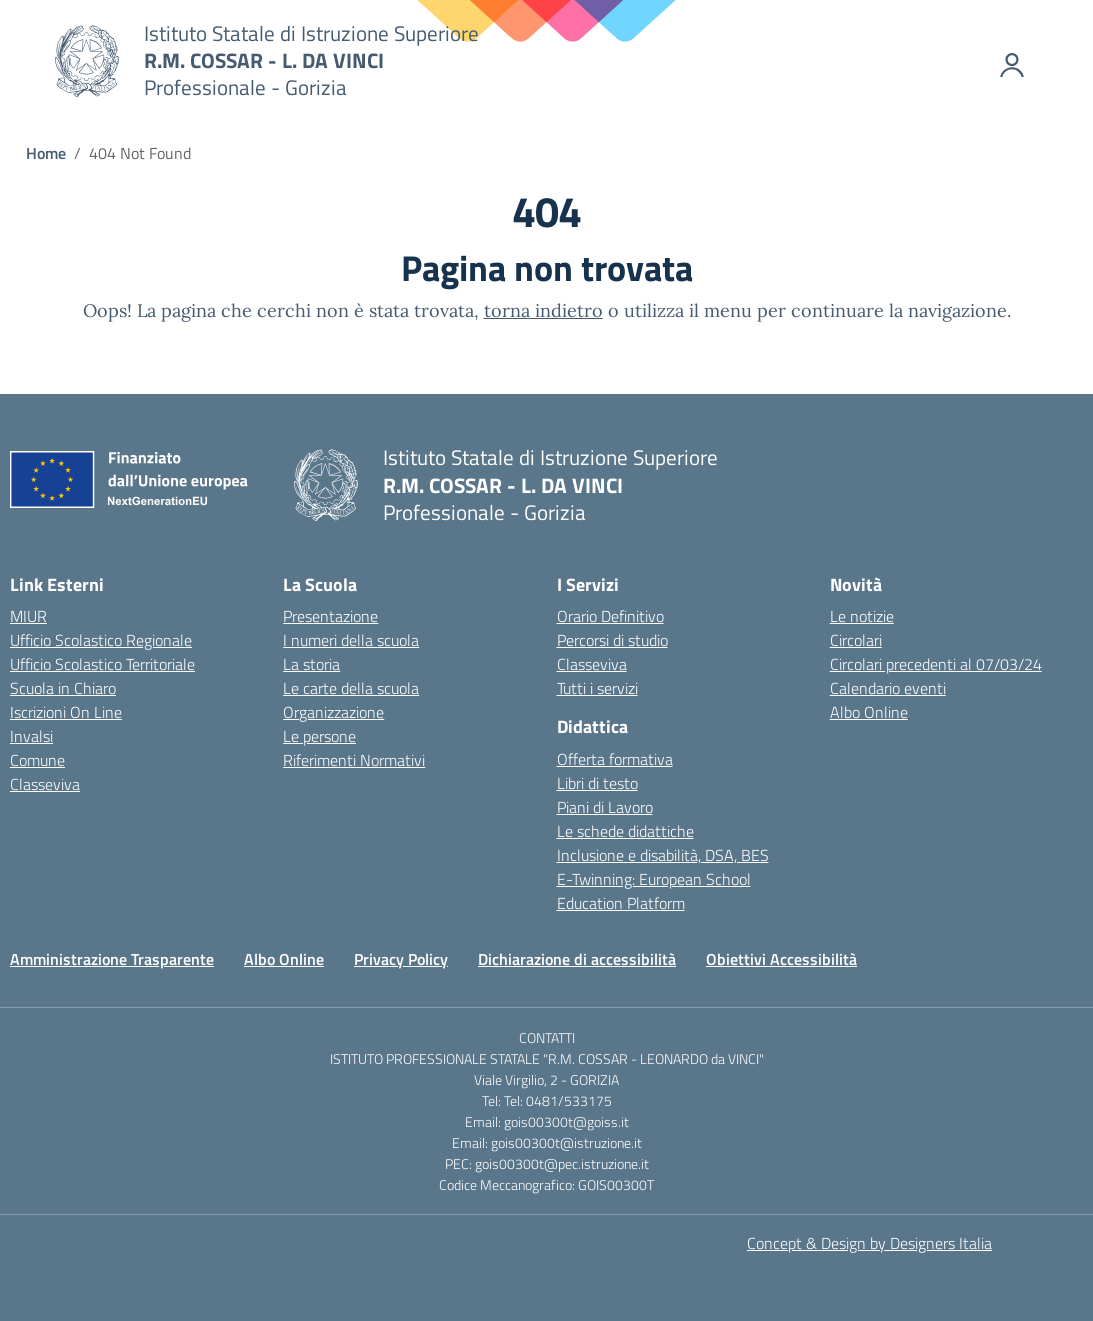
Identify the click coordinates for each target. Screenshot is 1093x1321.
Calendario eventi (888, 688)
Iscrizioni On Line (66, 712)
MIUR (28, 616)
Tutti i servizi (597, 688)
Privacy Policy (401, 959)
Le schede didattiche (625, 831)
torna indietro (543, 310)
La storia (311, 664)
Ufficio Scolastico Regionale (101, 640)
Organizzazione (333, 712)
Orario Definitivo (610, 616)
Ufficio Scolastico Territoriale (102, 664)
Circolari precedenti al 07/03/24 (936, 664)
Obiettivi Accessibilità (781, 959)
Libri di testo (597, 783)
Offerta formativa (615, 759)
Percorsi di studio (612, 640)
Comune (37, 760)
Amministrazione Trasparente (112, 959)
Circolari (856, 640)
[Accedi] (986, 61)
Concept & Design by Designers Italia (869, 1243)
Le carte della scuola (351, 688)
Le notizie (862, 616)
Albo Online (869, 712)
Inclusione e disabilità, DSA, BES (663, 855)
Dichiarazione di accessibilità (577, 959)
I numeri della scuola (351, 640)
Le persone (319, 736)
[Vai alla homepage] (87, 61)
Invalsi (31, 736)
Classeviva (45, 784)
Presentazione (330, 616)
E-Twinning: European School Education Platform (654, 891)
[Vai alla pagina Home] (46, 153)
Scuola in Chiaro (63, 688)
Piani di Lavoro (605, 807)
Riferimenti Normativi (354, 760)
